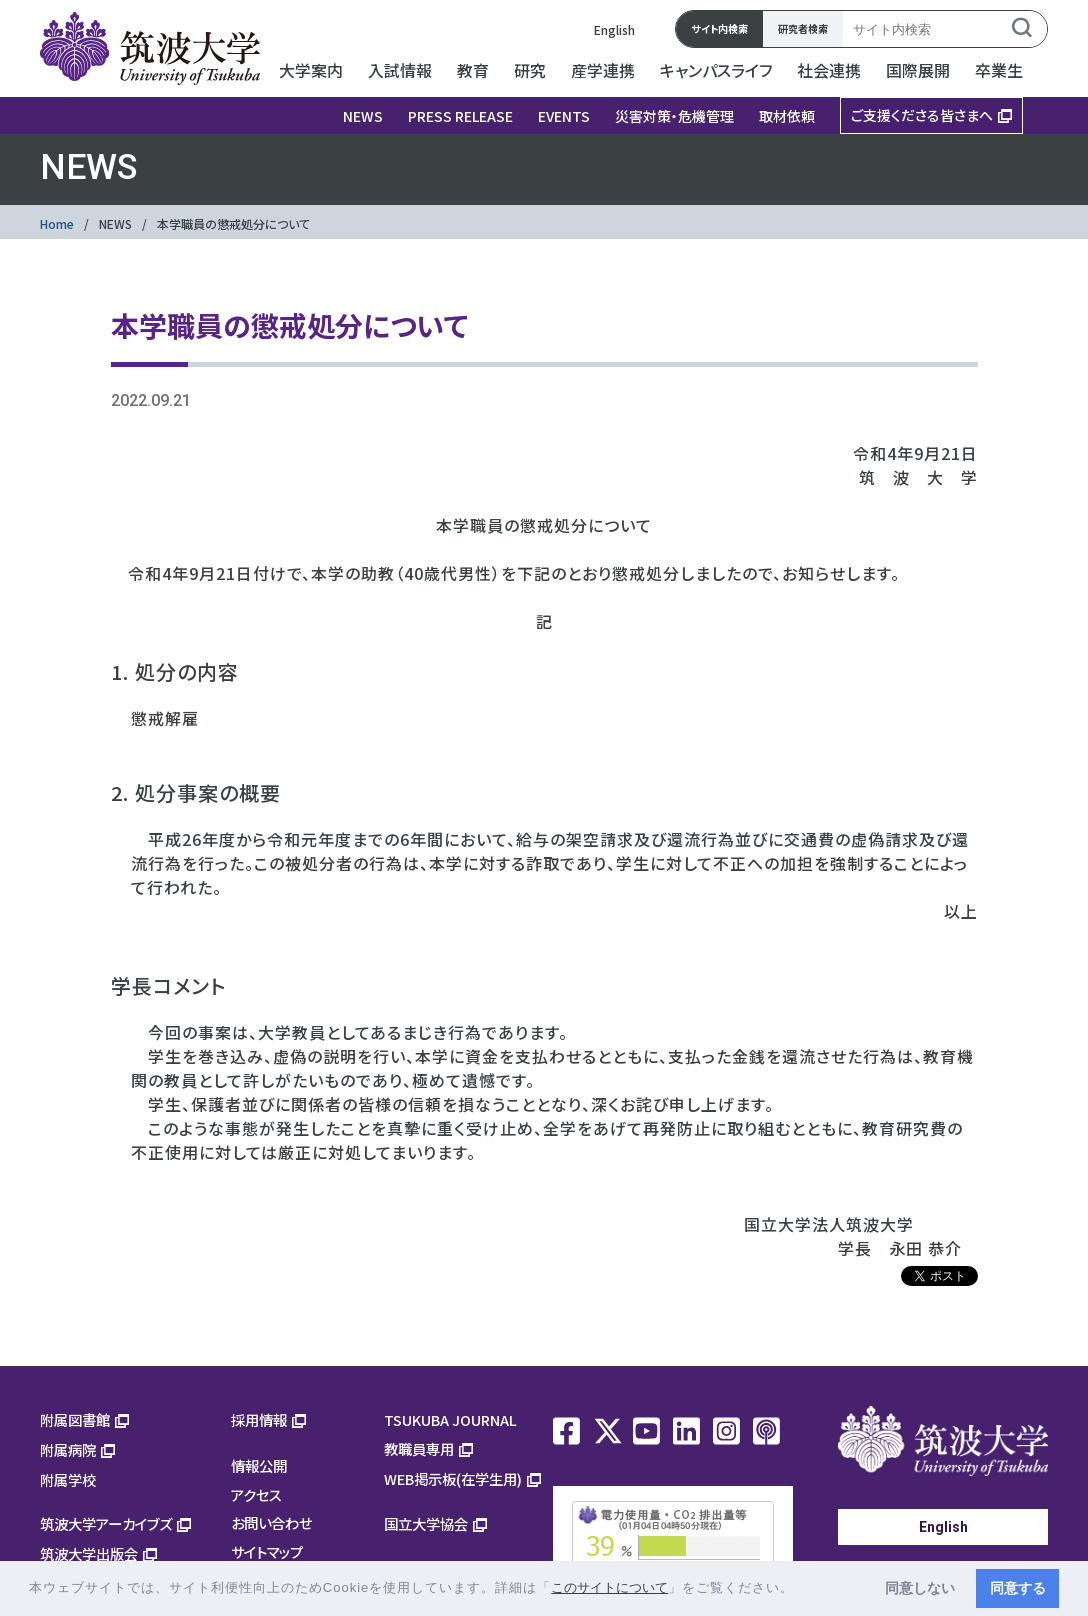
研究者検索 (803, 28)
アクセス (256, 1494)
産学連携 (603, 70)
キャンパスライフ (716, 70)
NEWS (363, 116)
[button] (801, 1589)
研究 (530, 70)
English (614, 29)
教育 (473, 70)
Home (57, 223)
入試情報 (400, 70)
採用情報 (259, 1419)
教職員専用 (419, 1448)
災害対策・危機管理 (674, 116)
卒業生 (999, 70)
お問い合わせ (271, 1522)
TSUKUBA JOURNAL (450, 1419)
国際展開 (918, 70)
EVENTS (564, 116)
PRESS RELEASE (460, 116)
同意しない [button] (920, 1588)
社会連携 (829, 70)
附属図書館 (75, 1419)
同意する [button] (1018, 1588)
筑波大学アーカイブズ (106, 1523)
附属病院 (68, 1449)
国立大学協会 (426, 1523)
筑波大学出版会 (89, 1553)
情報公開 (259, 1465)
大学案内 (311, 70)
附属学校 (68, 1479)
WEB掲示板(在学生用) (453, 1478)
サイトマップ (267, 1551)
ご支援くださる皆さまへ (922, 115)
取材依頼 (787, 116)
